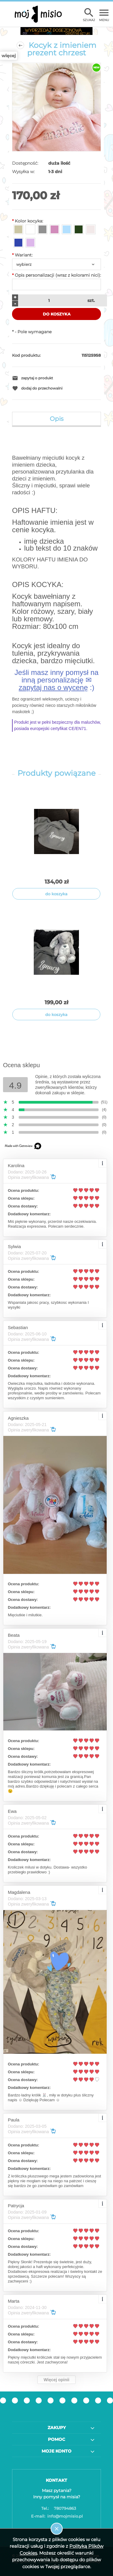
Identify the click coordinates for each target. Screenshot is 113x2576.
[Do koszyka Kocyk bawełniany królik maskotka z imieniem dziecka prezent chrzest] (56, 1014)
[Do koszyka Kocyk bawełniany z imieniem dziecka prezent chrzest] (56, 894)
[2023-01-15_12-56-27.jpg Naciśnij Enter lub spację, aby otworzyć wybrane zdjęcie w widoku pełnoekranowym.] (56, 107)
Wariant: (22, 255)
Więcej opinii (56, 2379)
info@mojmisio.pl (56, 2516)
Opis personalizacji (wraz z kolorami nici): (56, 275)
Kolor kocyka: (27, 221)
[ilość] (48, 300)
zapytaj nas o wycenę (53, 687)
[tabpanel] (56, 595)
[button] (56, 378)
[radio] (18, 229)
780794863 (56, 2508)
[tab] (56, 418)
